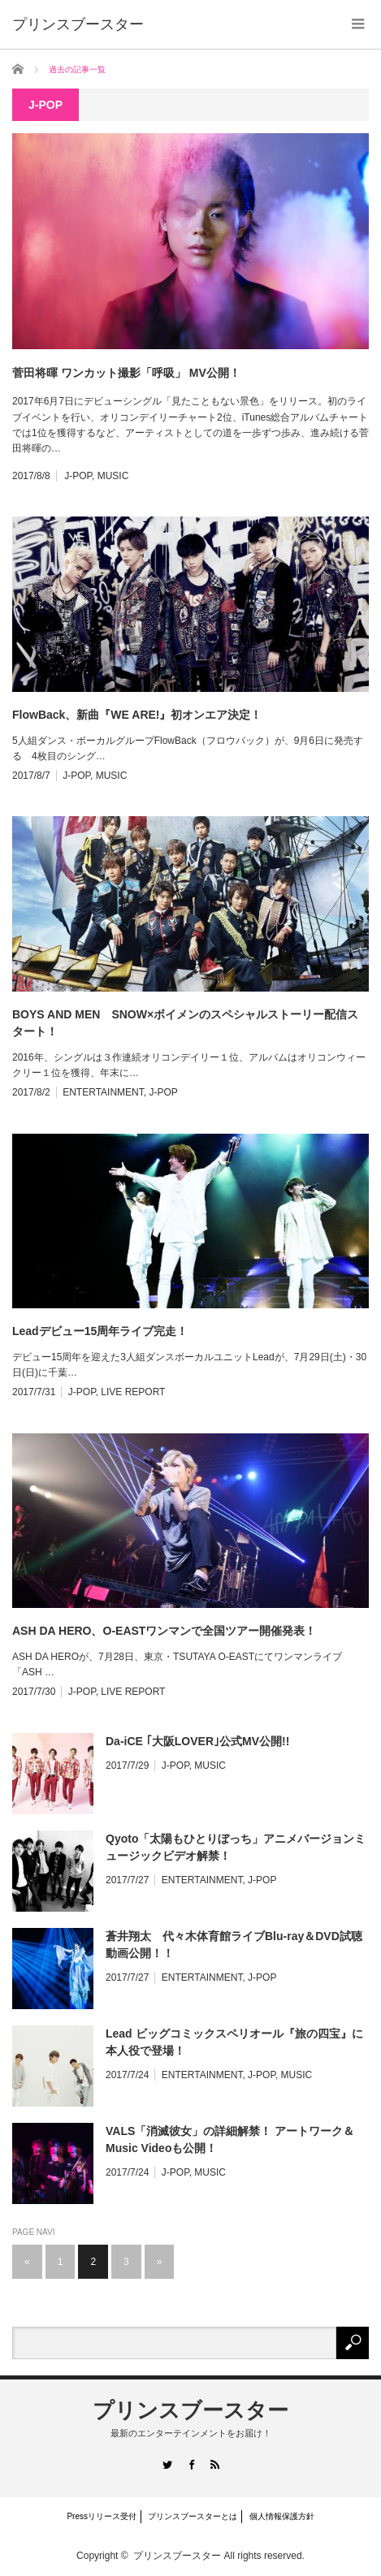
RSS (214, 2464)
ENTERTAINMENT (103, 1092)
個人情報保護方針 (281, 2516)
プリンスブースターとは (192, 2516)
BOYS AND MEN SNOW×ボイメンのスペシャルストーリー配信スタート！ (185, 1023)
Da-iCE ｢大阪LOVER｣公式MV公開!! (197, 1741)
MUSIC (113, 476)
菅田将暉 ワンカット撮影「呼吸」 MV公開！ (126, 372)
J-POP (78, 476)
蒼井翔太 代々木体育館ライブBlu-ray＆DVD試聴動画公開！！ (234, 1945)
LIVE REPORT (133, 1392)
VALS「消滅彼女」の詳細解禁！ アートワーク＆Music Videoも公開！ (230, 2139)
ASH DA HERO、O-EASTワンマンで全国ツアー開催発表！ (164, 1630)
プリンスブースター (190, 2410)
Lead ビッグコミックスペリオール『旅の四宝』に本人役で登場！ (234, 2042)
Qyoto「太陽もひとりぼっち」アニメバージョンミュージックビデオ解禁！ (236, 1847)
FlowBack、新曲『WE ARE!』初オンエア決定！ (137, 714)
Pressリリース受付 (101, 2516)
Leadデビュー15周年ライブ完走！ (100, 1331)
